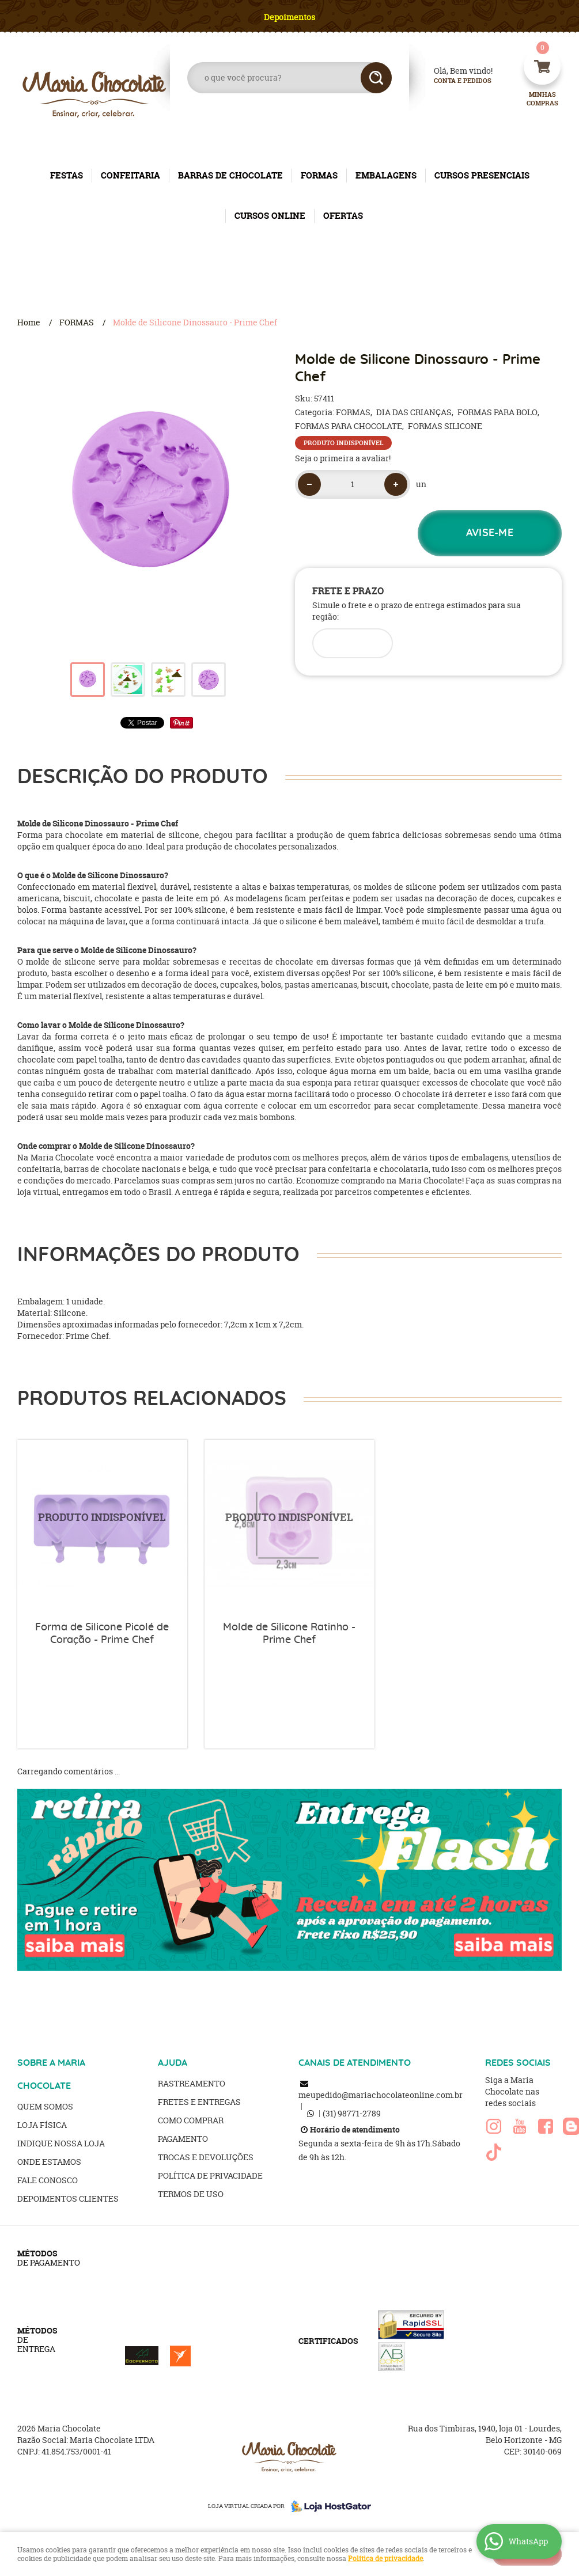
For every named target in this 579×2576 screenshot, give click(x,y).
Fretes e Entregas (199, 2101)
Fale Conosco (47, 2180)
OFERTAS (343, 216)
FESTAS (66, 175)
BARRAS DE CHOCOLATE (230, 175)
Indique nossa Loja (61, 2143)
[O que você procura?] (376, 77)
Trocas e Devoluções (205, 2157)
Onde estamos (49, 2161)
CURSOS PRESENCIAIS (481, 175)
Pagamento (183, 2138)
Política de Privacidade (210, 2175)
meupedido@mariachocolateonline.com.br (380, 2094)
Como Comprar (191, 2120)
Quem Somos (45, 2106)
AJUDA (172, 2062)
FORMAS (319, 175)
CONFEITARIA (130, 175)
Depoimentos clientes (68, 2198)
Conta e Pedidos (453, 81)
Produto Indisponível (102, 1525)
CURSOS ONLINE (269, 216)
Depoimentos (289, 17)
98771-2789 (352, 2113)
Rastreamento (191, 2083)
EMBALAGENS (386, 175)
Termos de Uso (191, 2193)
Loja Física (42, 2124)
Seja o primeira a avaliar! (343, 458)
